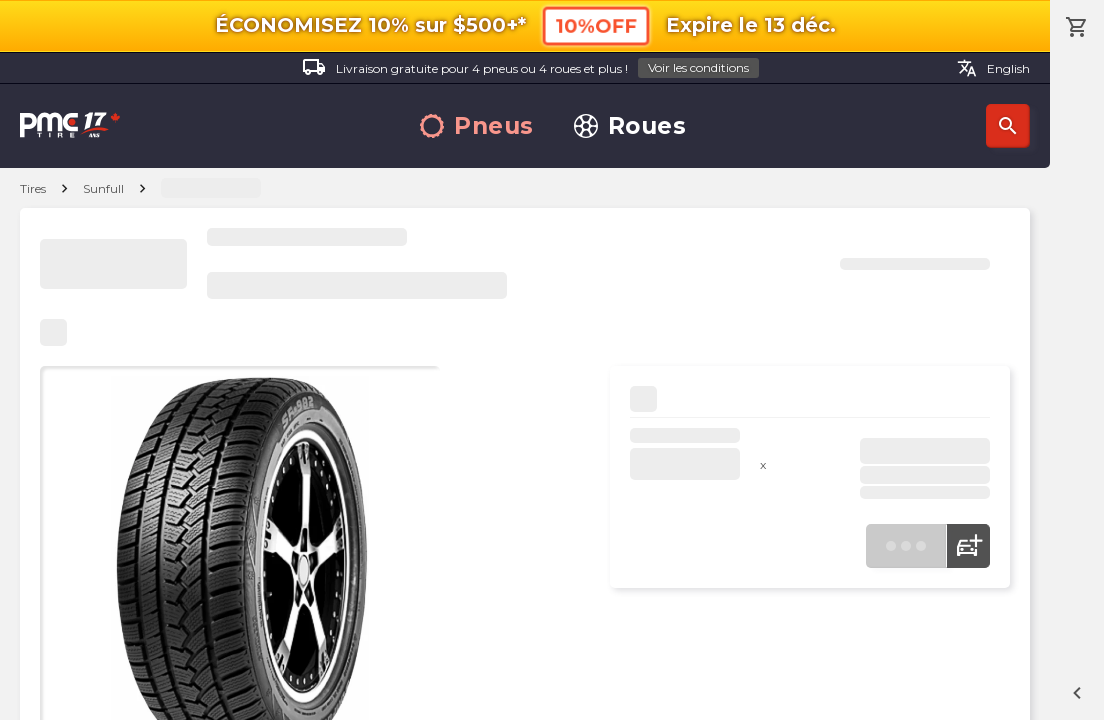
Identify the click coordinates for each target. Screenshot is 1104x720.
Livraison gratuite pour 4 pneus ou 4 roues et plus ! (530, 68)
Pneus (477, 126)
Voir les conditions (698, 67)
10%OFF (596, 25)
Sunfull (103, 188)
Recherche (1008, 126)
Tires (33, 188)
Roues (630, 126)
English (993, 68)
